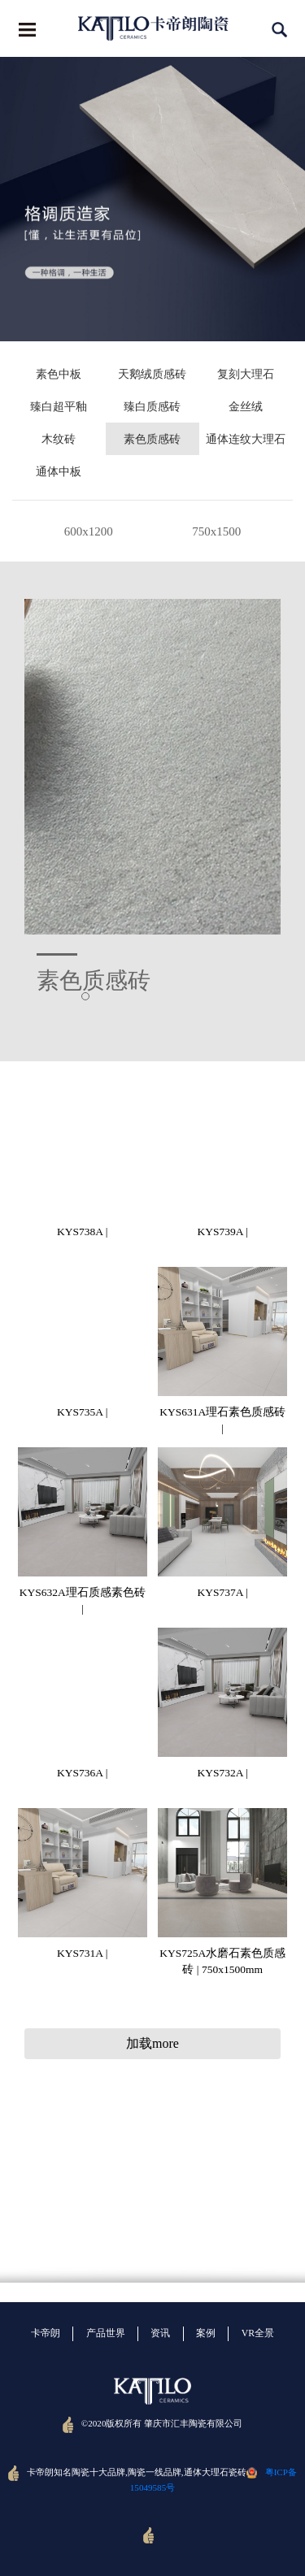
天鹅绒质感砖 (152, 374)
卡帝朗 (45, 2333)
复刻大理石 (245, 374)
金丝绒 (246, 407)
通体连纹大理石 (245, 439)
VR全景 (258, 2333)
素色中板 (58, 374)
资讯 (160, 2333)
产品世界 (105, 2333)
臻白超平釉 (58, 407)
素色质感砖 (152, 439)
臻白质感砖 (152, 407)
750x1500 (216, 531)
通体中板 (58, 472)
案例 (206, 2333)
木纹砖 (58, 439)
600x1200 (88, 531)
